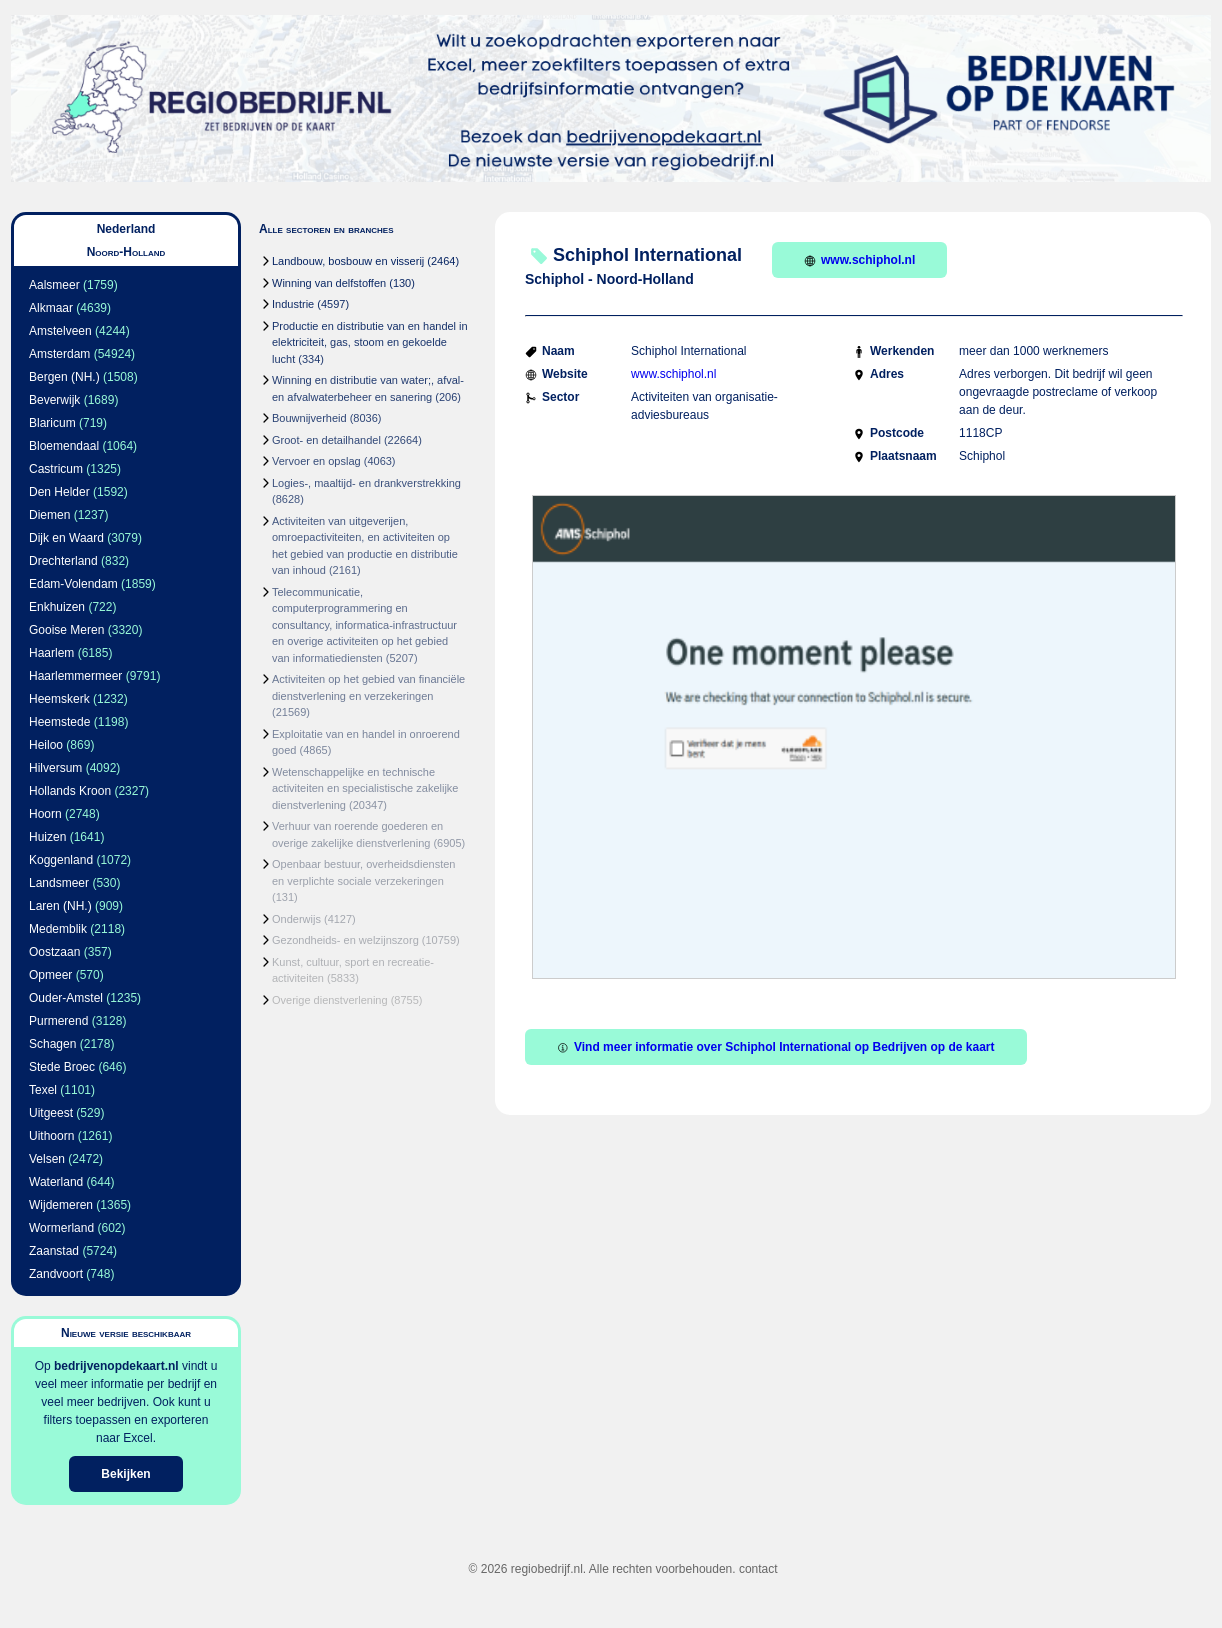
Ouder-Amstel (66, 998)
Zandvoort (56, 1274)
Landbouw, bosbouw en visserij (348, 261)
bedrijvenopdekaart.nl (116, 1366)
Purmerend (58, 1021)
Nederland (126, 229)
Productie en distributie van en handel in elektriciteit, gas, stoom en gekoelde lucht (370, 342)
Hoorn (45, 814)
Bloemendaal (64, 446)
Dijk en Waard (66, 538)
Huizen (47, 837)
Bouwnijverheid (309, 418)
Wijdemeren (61, 1205)
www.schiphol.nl (859, 260)
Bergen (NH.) (64, 377)
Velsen (47, 1159)
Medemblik (58, 929)
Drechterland (63, 561)
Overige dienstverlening (330, 1000)
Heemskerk (59, 699)
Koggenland (61, 860)
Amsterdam (59, 354)
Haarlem (51, 653)
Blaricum (52, 423)
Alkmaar (51, 308)
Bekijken (125, 1474)
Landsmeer (59, 883)
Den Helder (59, 492)
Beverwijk (54, 400)
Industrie (293, 304)
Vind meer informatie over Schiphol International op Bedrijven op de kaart (776, 1047)
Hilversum (55, 768)
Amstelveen (60, 331)
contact (758, 1569)
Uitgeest (51, 1113)
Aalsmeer (54, 285)
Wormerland (61, 1228)
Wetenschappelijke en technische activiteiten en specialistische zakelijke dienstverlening (365, 788)
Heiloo (46, 745)
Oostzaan (54, 952)
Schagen (52, 1044)
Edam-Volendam (73, 584)
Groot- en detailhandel (326, 440)
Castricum (56, 469)
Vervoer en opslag (316, 461)
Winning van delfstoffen (329, 283)
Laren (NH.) (60, 906)
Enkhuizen (57, 607)
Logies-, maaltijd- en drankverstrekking (366, 483)
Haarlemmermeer (75, 676)
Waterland (56, 1182)
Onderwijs (296, 919)
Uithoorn (51, 1136)
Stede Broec (62, 1067)
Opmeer (50, 975)
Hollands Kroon (70, 791)
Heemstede (59, 722)
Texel (43, 1090)
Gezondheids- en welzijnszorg (345, 940)
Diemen (49, 515)
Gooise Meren (66, 630)
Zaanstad (54, 1251)
